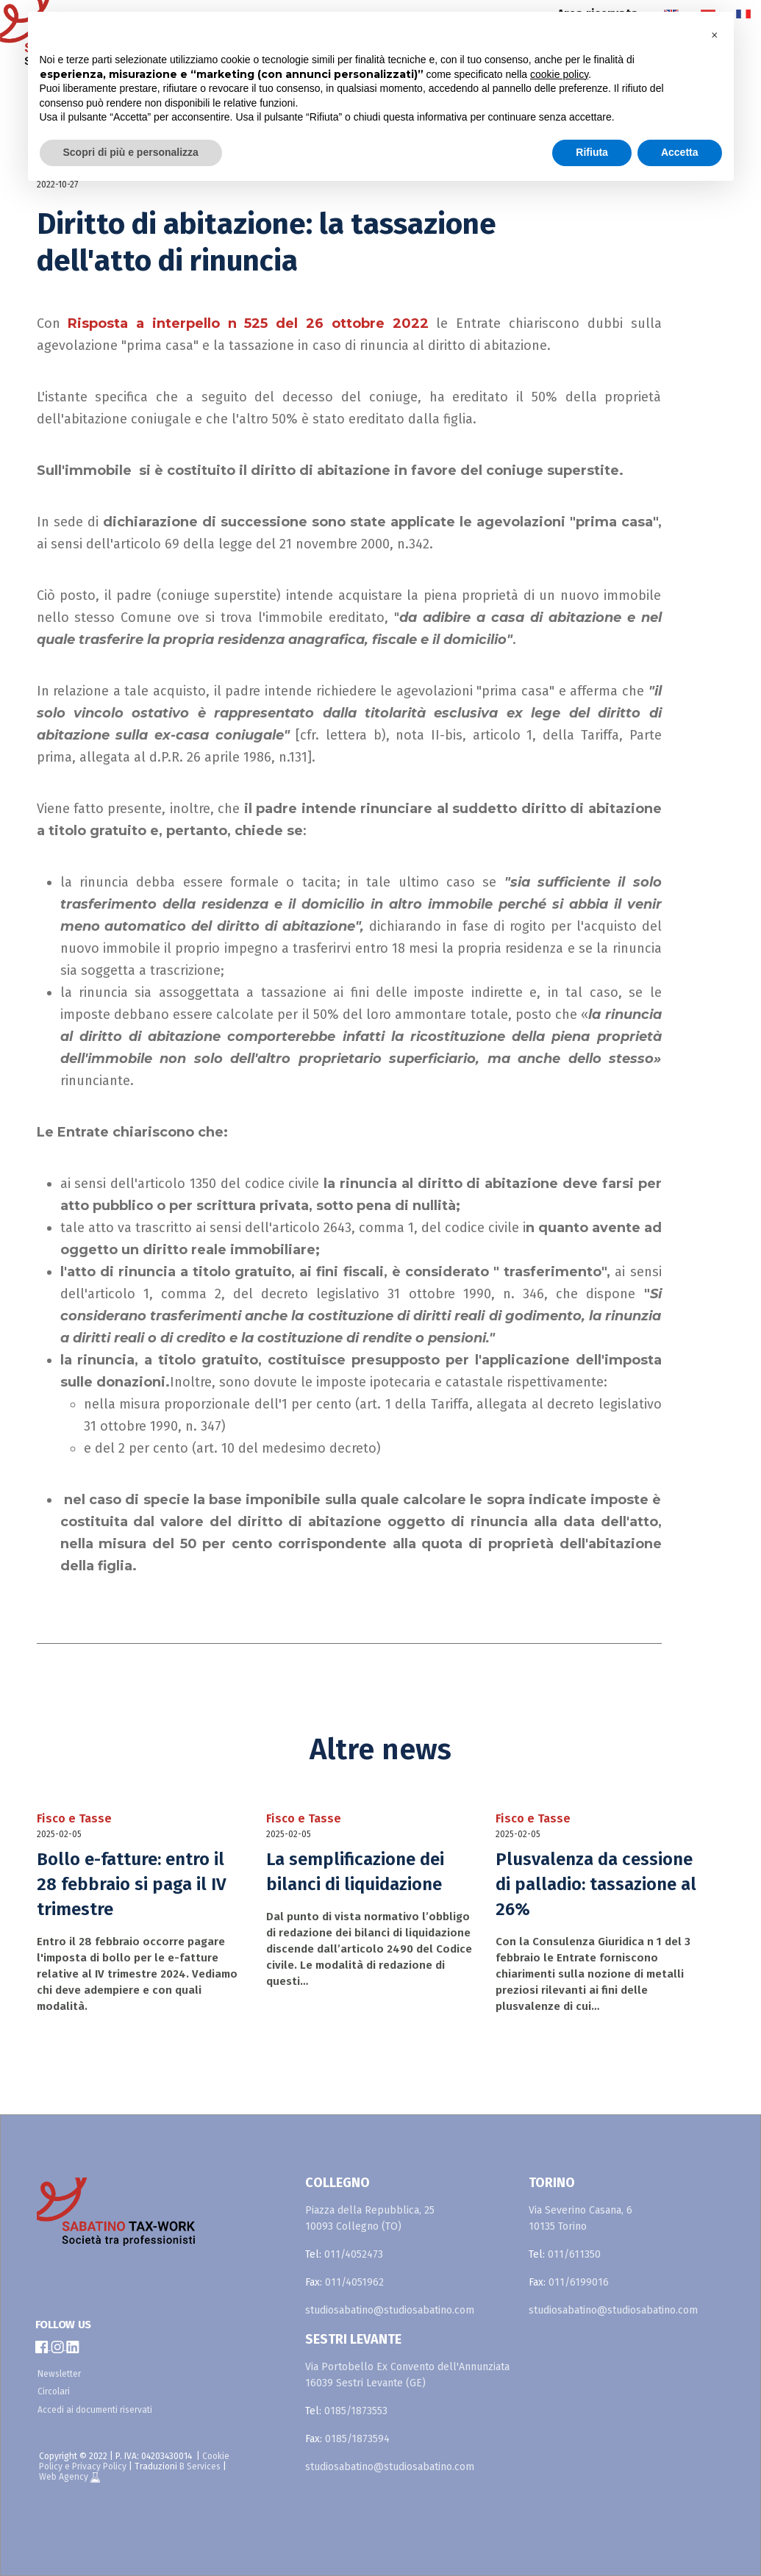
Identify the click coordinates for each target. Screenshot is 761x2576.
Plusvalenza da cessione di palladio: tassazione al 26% (596, 1884)
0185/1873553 (355, 2411)
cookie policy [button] (559, 74)
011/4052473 (353, 2254)
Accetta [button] (680, 152)
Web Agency (64, 2477)
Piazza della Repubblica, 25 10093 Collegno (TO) (370, 2218)
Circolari (53, 2391)
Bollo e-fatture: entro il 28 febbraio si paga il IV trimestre (131, 1884)
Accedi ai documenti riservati (94, 2410)
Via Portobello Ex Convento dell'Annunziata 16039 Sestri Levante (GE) (407, 2375)
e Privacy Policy (95, 2466)
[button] (714, 35)
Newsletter (59, 2374)
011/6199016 (579, 2282)
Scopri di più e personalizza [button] (131, 152)
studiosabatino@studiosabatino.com (389, 2310)
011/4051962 (354, 2282)
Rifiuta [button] (592, 152)
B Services (200, 2466)
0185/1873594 (357, 2439)
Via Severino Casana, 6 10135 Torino (580, 2218)
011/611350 (574, 2254)
